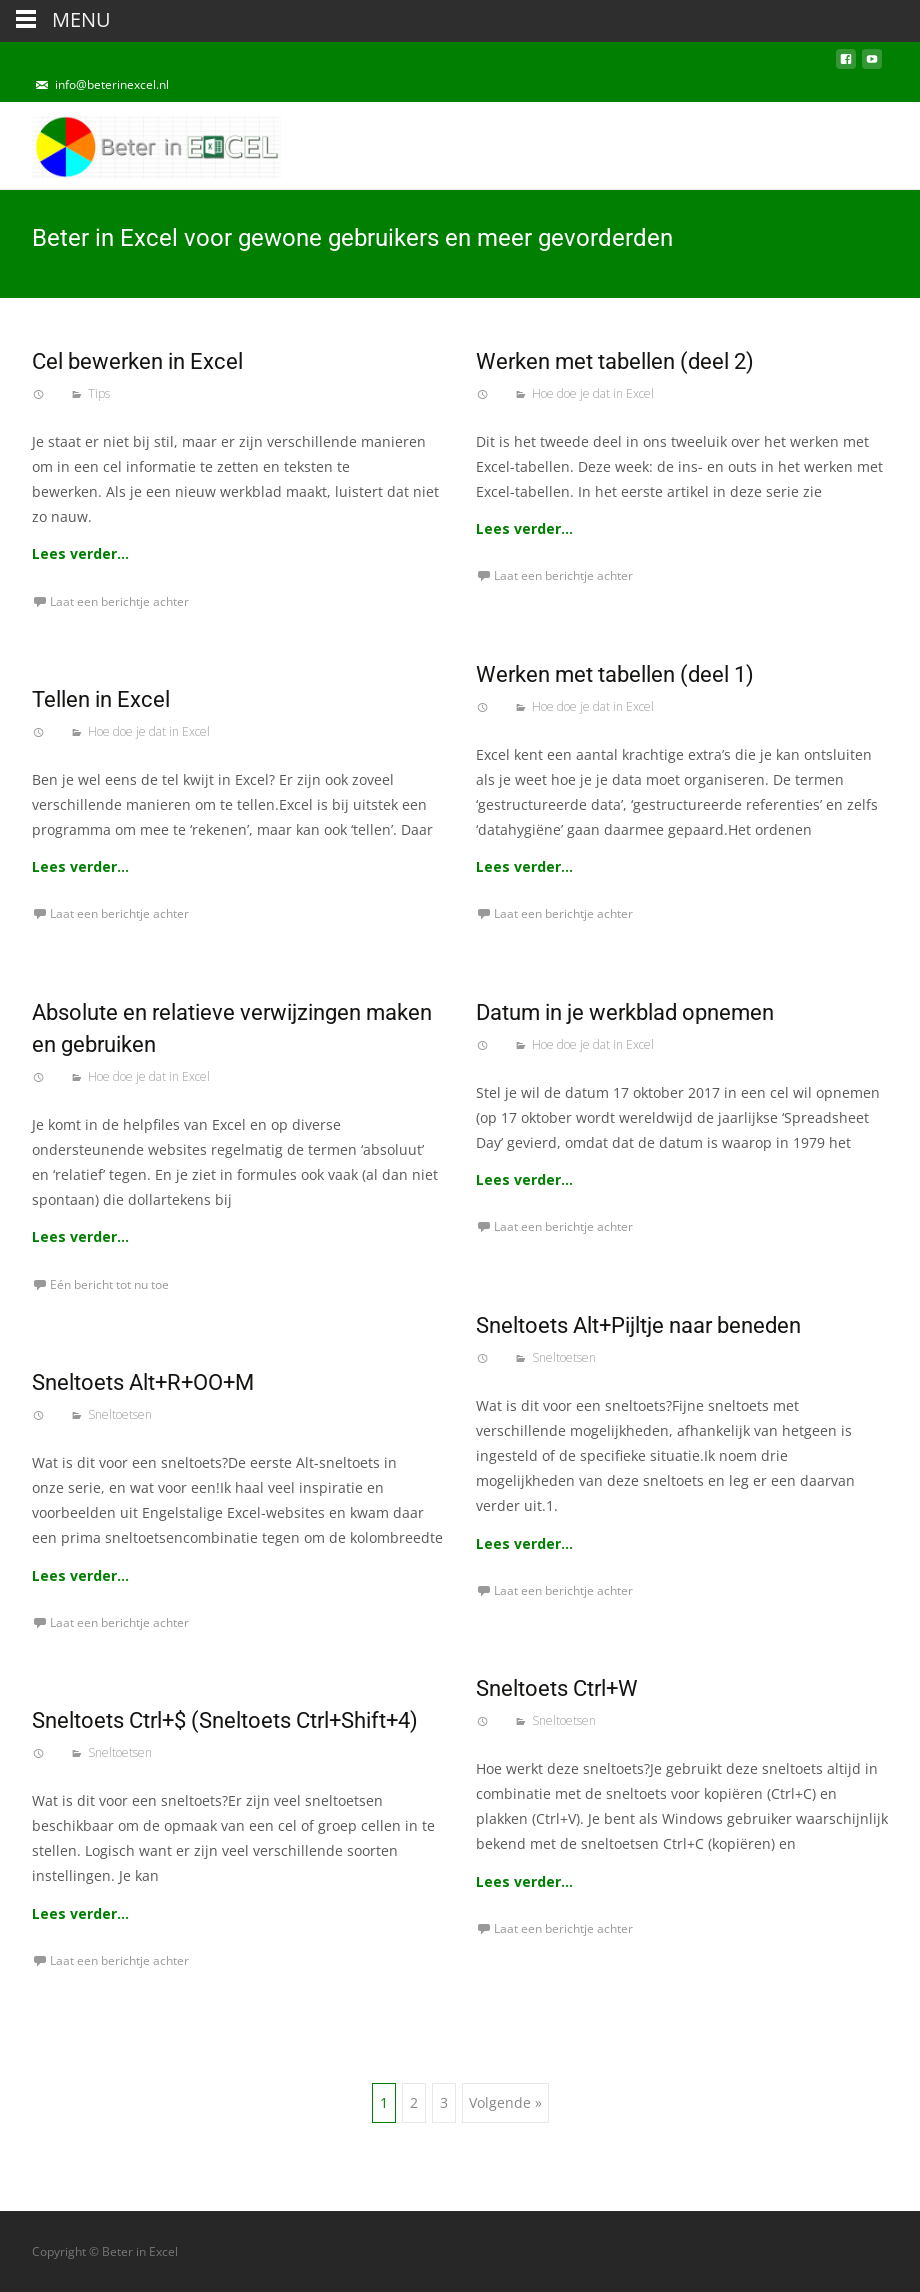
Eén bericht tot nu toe (109, 1284)
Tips (99, 393)
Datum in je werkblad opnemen (625, 1012)
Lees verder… (80, 553)
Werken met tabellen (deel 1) (615, 674)
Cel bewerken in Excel (137, 361)
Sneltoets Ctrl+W (557, 1688)
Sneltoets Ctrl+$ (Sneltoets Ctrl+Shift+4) (225, 1720)
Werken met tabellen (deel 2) (615, 361)
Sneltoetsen (564, 1357)
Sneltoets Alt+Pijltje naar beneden (638, 1325)
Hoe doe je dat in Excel (593, 393)
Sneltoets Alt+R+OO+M (143, 1382)
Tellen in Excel (101, 699)
